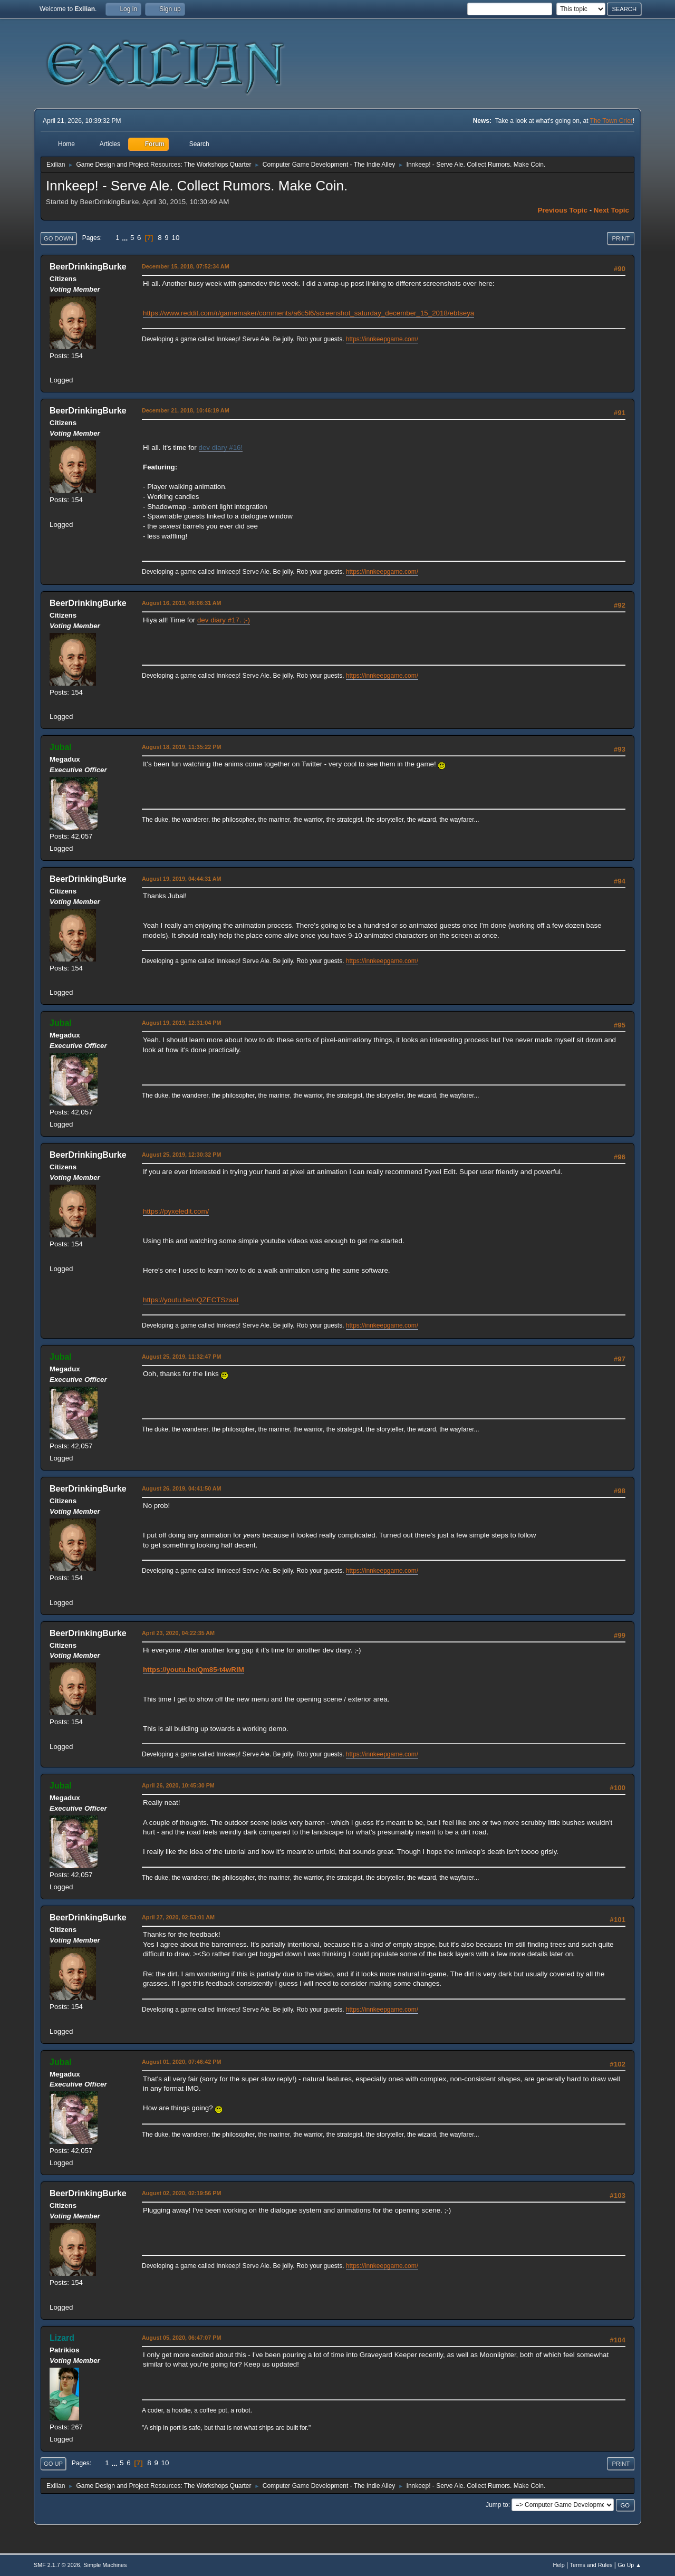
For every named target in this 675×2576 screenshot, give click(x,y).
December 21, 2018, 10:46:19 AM (185, 410)
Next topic (611, 210)
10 (175, 238)
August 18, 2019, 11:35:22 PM (181, 747)
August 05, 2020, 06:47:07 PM (181, 2337)
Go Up (53, 2463)
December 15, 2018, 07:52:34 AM (185, 266)
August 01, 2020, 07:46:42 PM (181, 2062)
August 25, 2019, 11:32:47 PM (181, 1356)
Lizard (62, 2337)
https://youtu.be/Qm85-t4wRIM (193, 1670)
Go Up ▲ (629, 2565)
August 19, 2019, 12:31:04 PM (181, 1023)
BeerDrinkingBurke (88, 266)
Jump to (497, 2504)
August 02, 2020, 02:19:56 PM (181, 2193)
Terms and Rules (591, 2565)
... (126, 238)
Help (559, 2565)
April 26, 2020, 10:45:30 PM (178, 1785)
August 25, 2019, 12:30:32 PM (181, 1154)
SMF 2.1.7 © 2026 (57, 2565)
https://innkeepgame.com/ (382, 339)
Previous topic (562, 210)
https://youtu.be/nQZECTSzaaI (191, 1300)
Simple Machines (105, 2565)
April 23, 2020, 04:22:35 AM (178, 1633)
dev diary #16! (221, 447)
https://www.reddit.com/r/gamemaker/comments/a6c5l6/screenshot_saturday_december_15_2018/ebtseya (308, 313)
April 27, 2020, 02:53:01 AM (178, 1917)
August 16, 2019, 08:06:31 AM (181, 603)
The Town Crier (611, 120)
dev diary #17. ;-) (223, 620)
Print (621, 238)
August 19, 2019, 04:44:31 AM (181, 879)
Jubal (61, 747)
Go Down (58, 238)
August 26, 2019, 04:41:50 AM (181, 1488)
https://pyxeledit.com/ (176, 1211)
